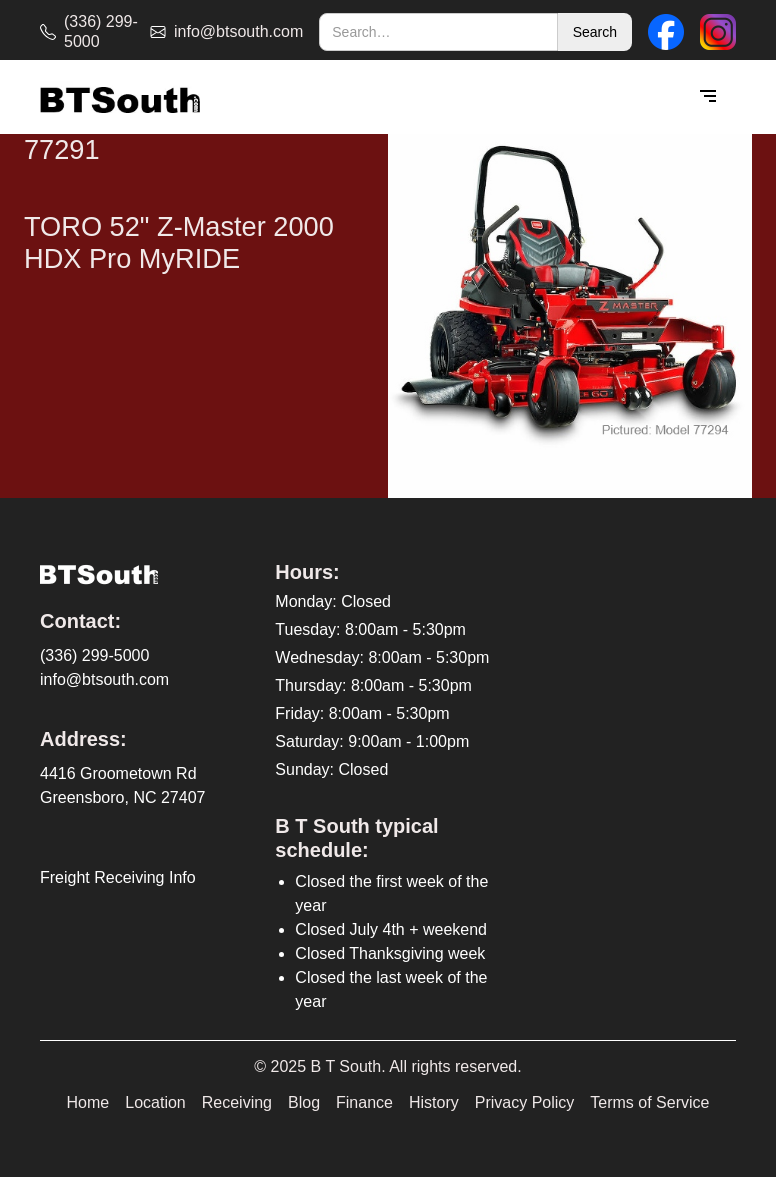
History (434, 1102)
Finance (364, 1102)
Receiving (237, 1102)
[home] (120, 97)
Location (155, 1102)
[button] (708, 97)
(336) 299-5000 (94, 655)
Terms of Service (649, 1102)
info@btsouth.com (104, 679)
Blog (304, 1102)
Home (88, 1102)
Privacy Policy (525, 1102)
